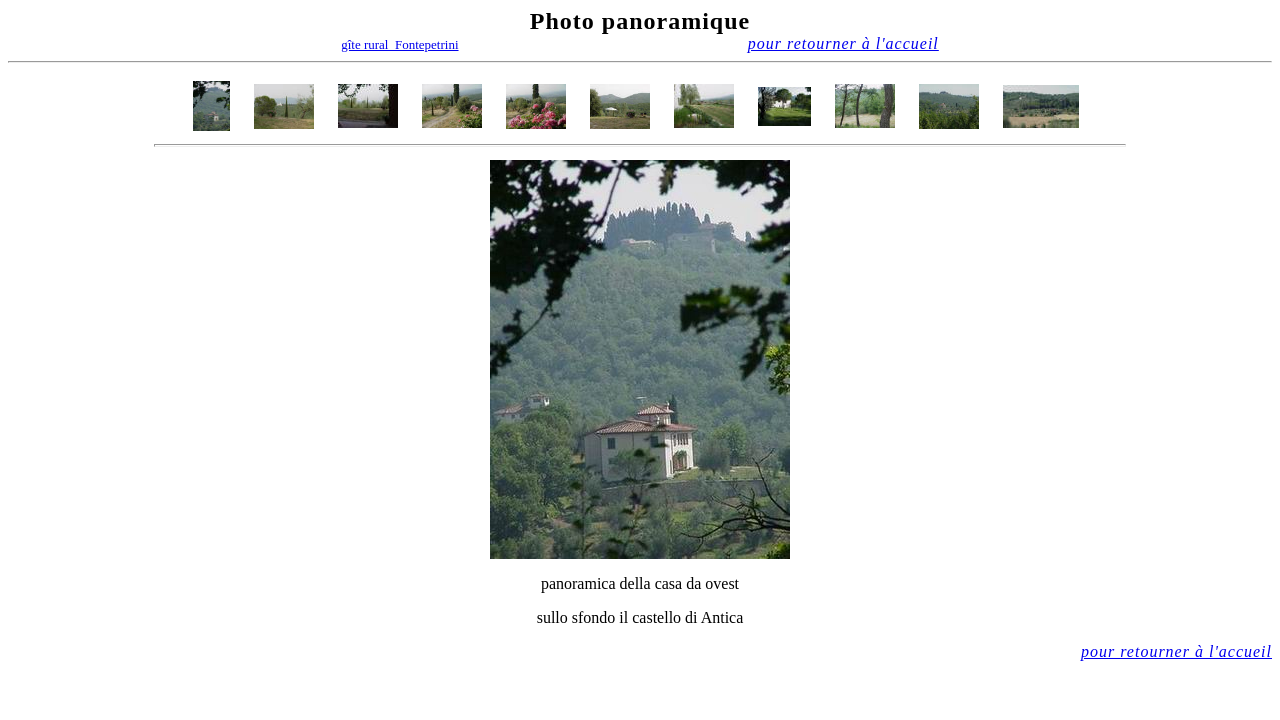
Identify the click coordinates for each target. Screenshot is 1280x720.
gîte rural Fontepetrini (399, 44)
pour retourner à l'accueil (843, 43)
